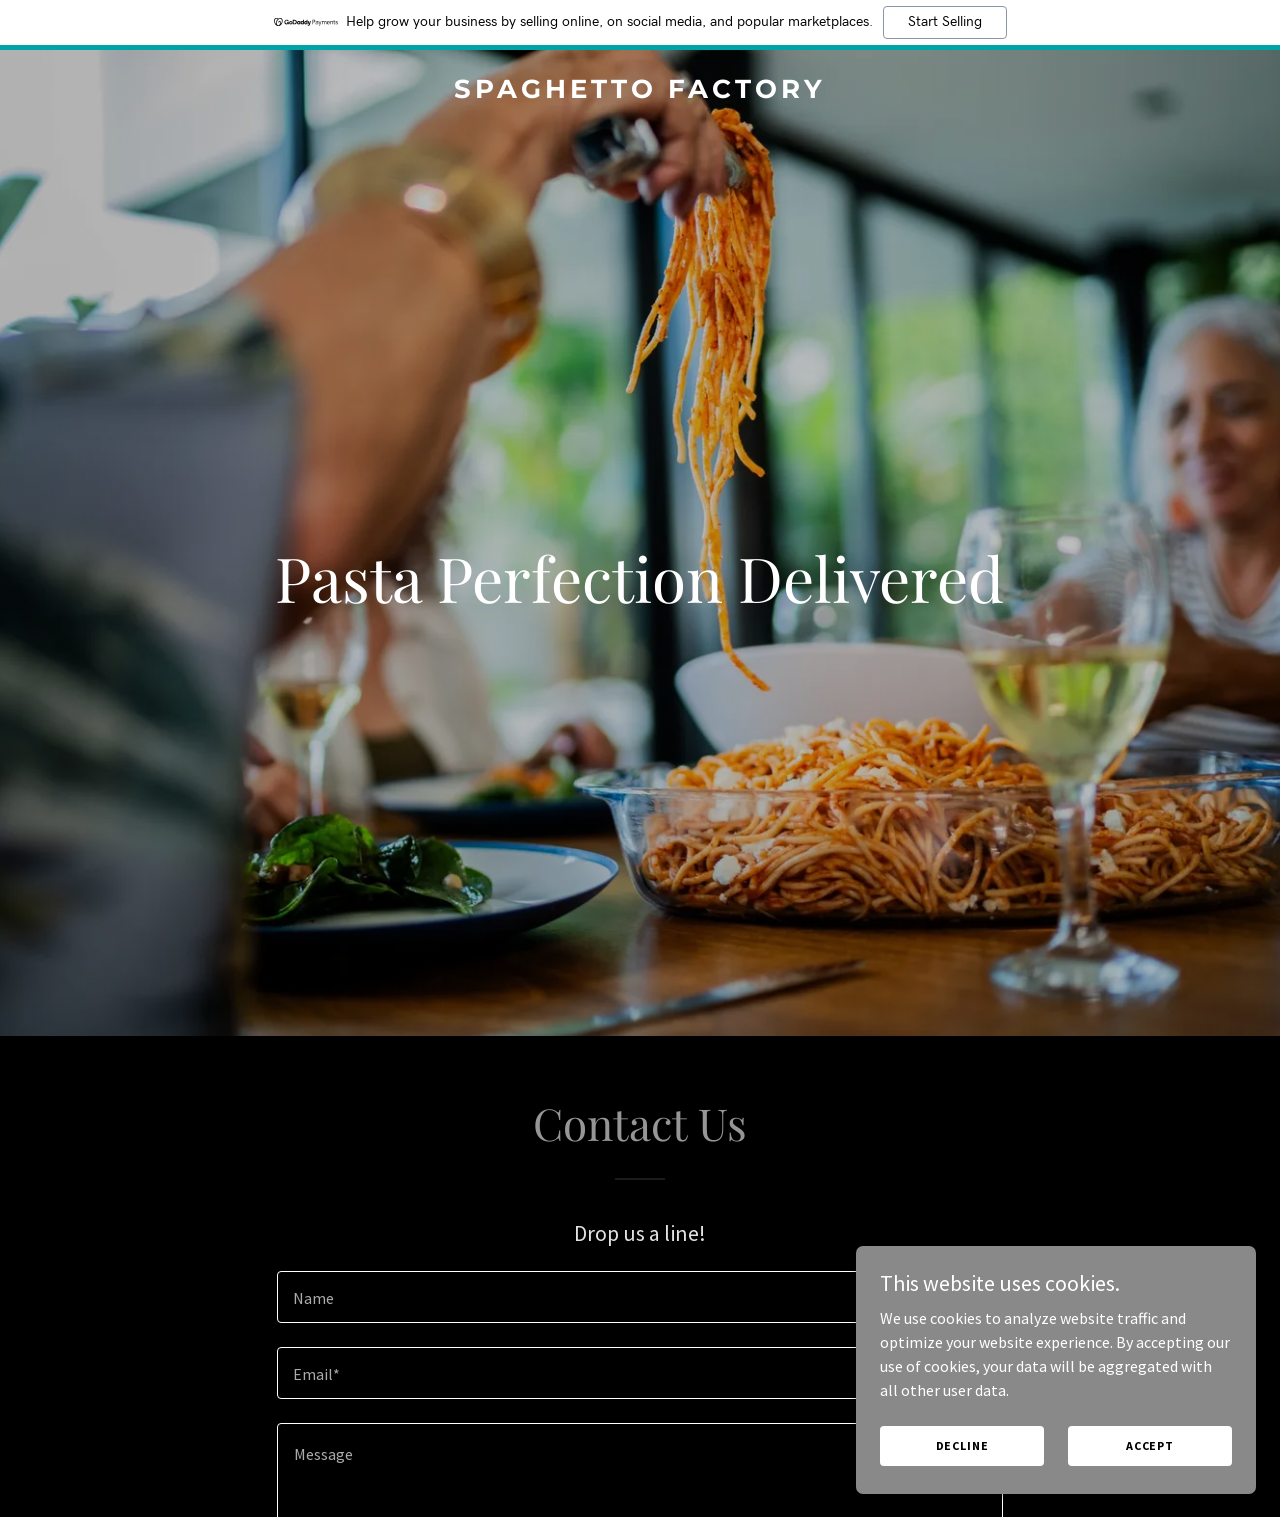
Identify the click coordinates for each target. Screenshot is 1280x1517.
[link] (640, 92)
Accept (1150, 1445)
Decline (962, 1445)
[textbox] (639, 1297)
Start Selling (945, 22)
